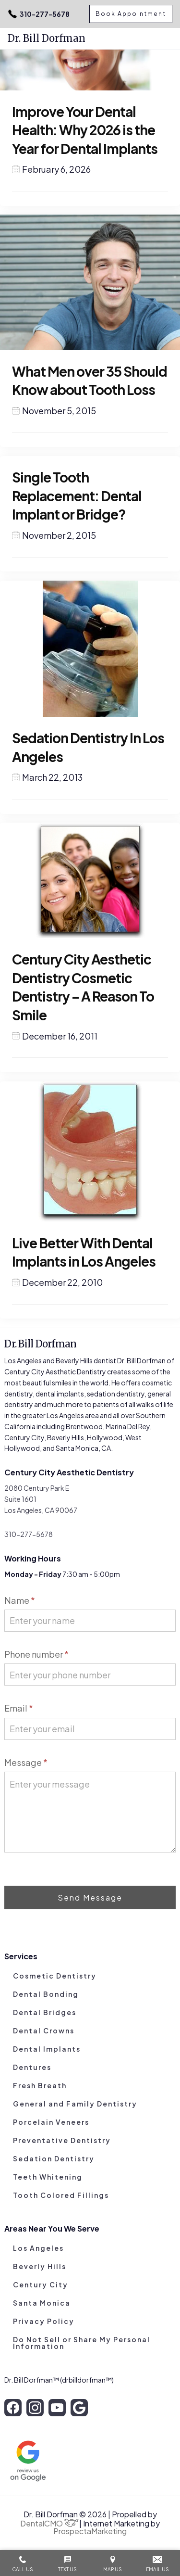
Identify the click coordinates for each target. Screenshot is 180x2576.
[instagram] (35, 2407)
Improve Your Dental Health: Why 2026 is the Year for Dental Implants (84, 130)
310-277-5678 (39, 14)
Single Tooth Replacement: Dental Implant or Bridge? (77, 495)
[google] (79, 2407)
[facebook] (13, 2407)
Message (26, 1762)
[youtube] (57, 2407)
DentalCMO (49, 2523)
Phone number (36, 1654)
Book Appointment (131, 13)
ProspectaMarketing (90, 2531)
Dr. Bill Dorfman (46, 38)
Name (19, 1600)
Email (18, 1707)
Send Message (90, 1897)
